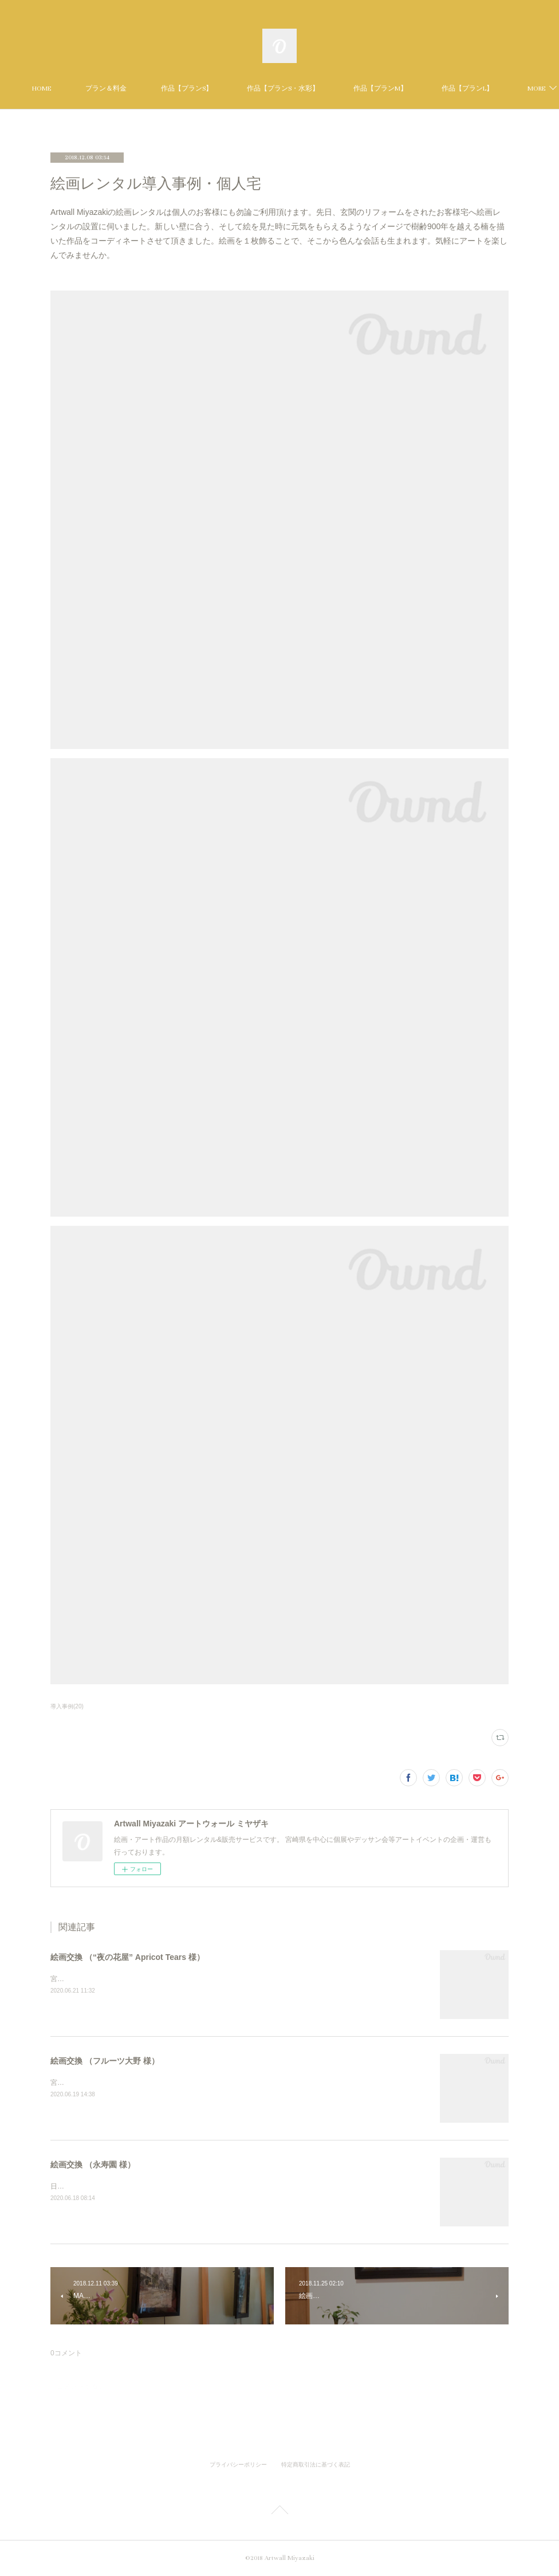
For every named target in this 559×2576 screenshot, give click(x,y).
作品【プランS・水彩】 (356, 88)
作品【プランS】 (259, 88)
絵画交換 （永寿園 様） (92, 2164)
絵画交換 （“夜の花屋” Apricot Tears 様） (127, 1957)
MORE (435, 88)
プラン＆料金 (178, 88)
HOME (114, 88)
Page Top (279, 2512)
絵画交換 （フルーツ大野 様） (104, 2060)
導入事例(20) (67, 1706)
